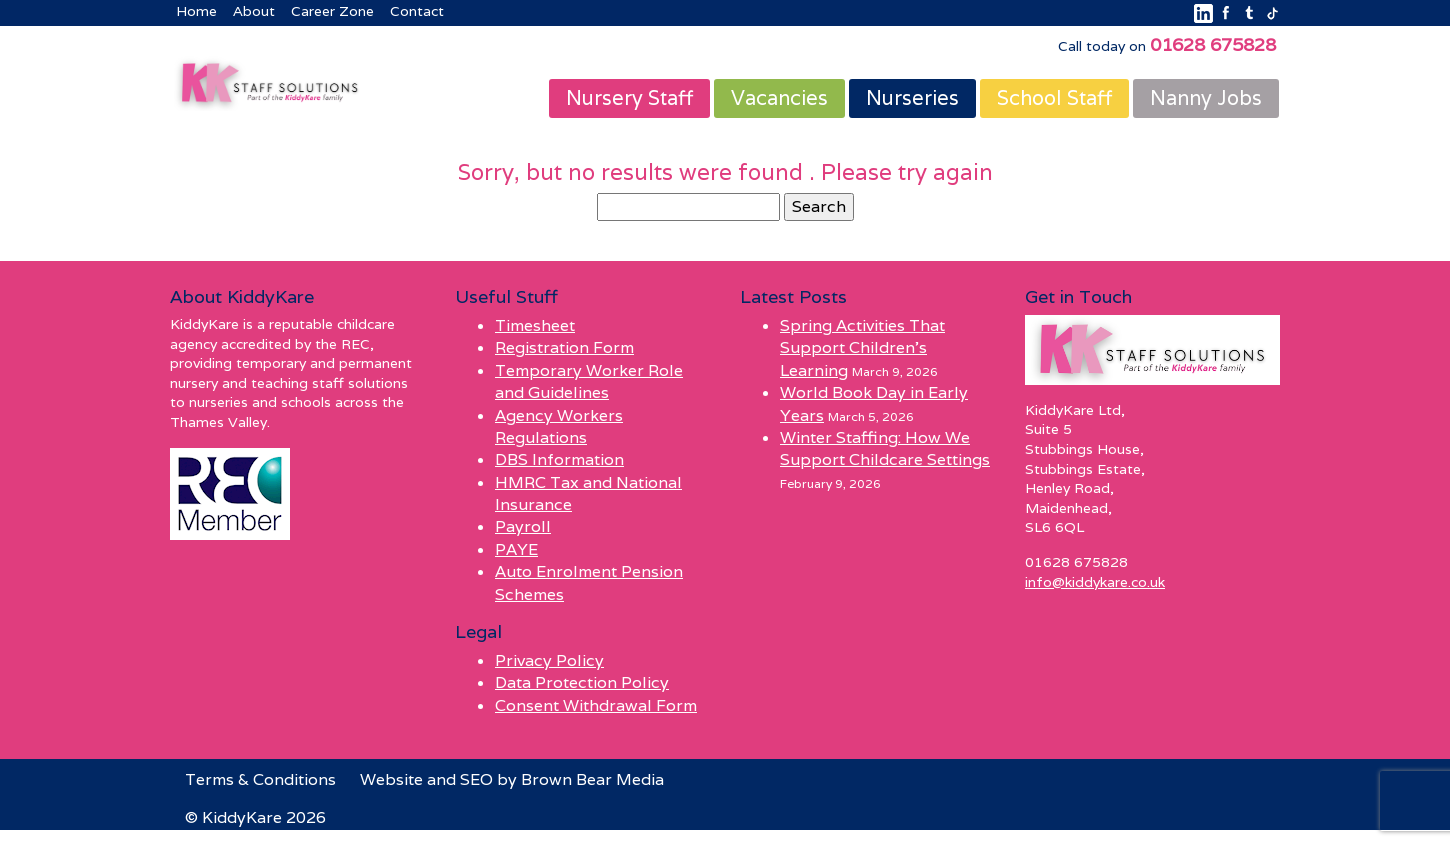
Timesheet (535, 325)
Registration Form (564, 347)
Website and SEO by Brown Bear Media (512, 779)
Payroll (523, 527)
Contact (417, 11)
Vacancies (779, 98)
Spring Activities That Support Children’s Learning (862, 348)
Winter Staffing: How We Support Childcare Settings (885, 448)
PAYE (516, 549)
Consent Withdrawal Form (596, 705)
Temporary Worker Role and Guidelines (589, 381)
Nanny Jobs (1206, 98)
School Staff (1054, 98)
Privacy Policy (549, 660)
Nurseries (912, 98)
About (254, 11)
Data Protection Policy (582, 682)
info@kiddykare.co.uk (1095, 582)
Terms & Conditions (260, 779)
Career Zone (332, 11)
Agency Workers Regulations (559, 426)
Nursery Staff (629, 98)
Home (196, 11)
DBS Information (559, 459)
